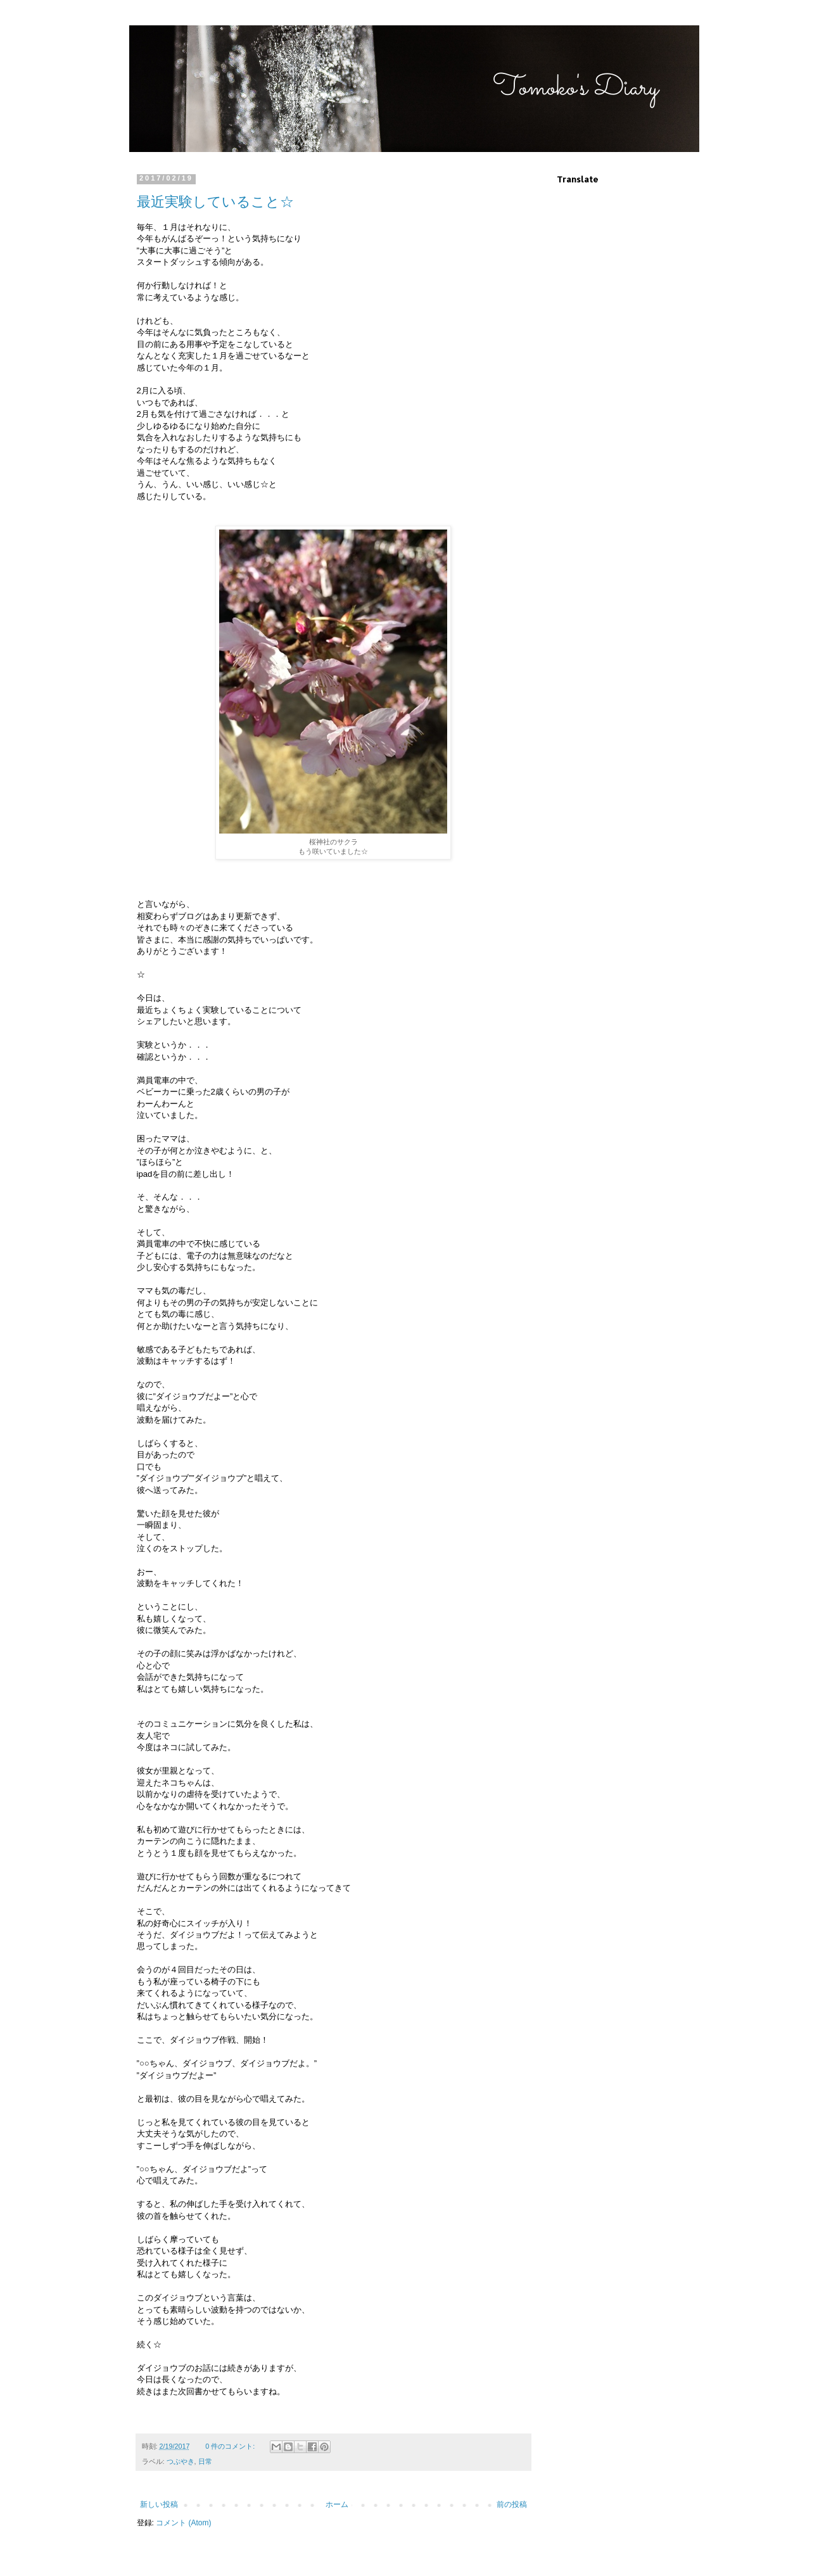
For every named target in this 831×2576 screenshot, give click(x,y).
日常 (205, 2461)
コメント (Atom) (183, 2522)
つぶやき (180, 2461)
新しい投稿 (159, 2504)
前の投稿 (512, 2504)
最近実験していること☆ (215, 202)
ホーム (337, 2504)
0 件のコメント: (231, 2446)
